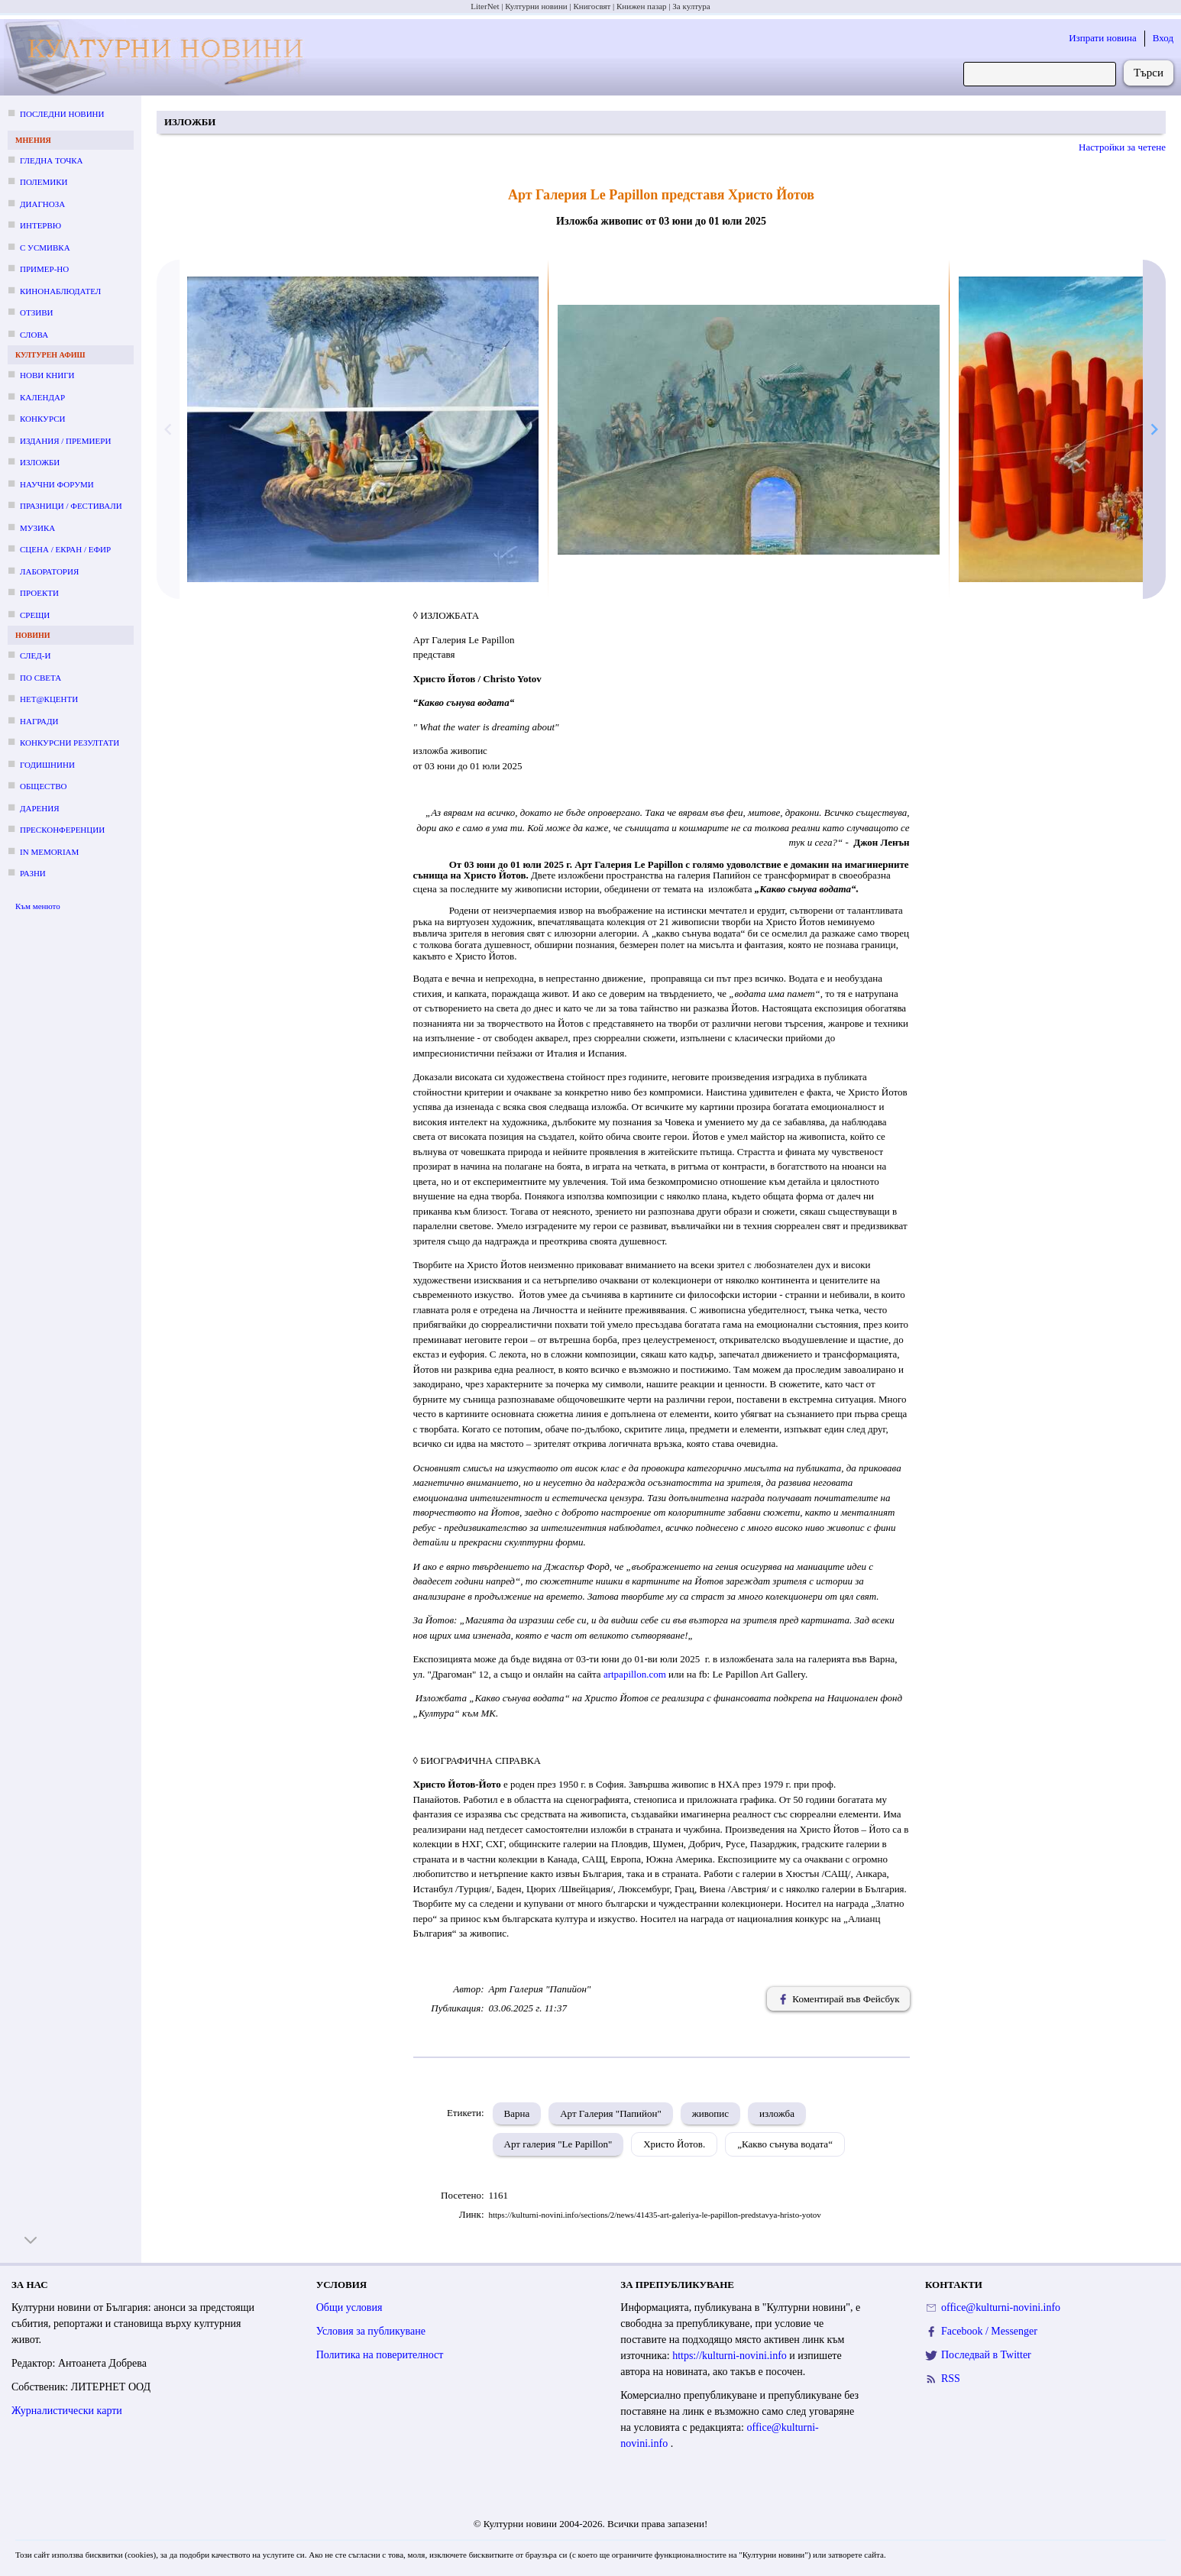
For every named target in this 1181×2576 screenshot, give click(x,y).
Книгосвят (591, 6)
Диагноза (42, 204)
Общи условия (349, 2307)
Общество (43, 786)
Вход (1163, 38)
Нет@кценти (49, 699)
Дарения (40, 808)
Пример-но (44, 268)
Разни (33, 873)
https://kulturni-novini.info (730, 2355)
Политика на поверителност (380, 2355)
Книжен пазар (641, 6)
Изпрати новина (1103, 38)
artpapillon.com (634, 1674)
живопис (710, 2113)
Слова (34, 334)
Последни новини (62, 113)
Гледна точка (51, 160)
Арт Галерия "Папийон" (611, 2113)
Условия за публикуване (370, 2331)
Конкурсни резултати (69, 742)
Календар (42, 397)
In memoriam (49, 851)
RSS (950, 2378)
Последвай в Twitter (986, 2355)
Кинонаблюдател (60, 291)
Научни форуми (57, 484)
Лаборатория (49, 571)
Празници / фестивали (71, 505)
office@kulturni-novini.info (1000, 2307)
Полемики (44, 181)
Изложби (40, 462)
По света (40, 677)
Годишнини (47, 764)
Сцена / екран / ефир (65, 549)
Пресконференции (62, 829)
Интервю (40, 225)
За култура (691, 6)
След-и (35, 655)
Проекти (39, 592)
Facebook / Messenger (989, 2331)
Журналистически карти (66, 2410)
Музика (37, 527)
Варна (517, 2113)
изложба (776, 2113)
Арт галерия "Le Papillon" (558, 2144)
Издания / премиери (65, 440)
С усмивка (45, 247)
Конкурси (42, 418)
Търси (1148, 72)
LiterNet (485, 6)
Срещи (35, 615)
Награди (39, 721)
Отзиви (36, 312)
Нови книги (47, 375)
